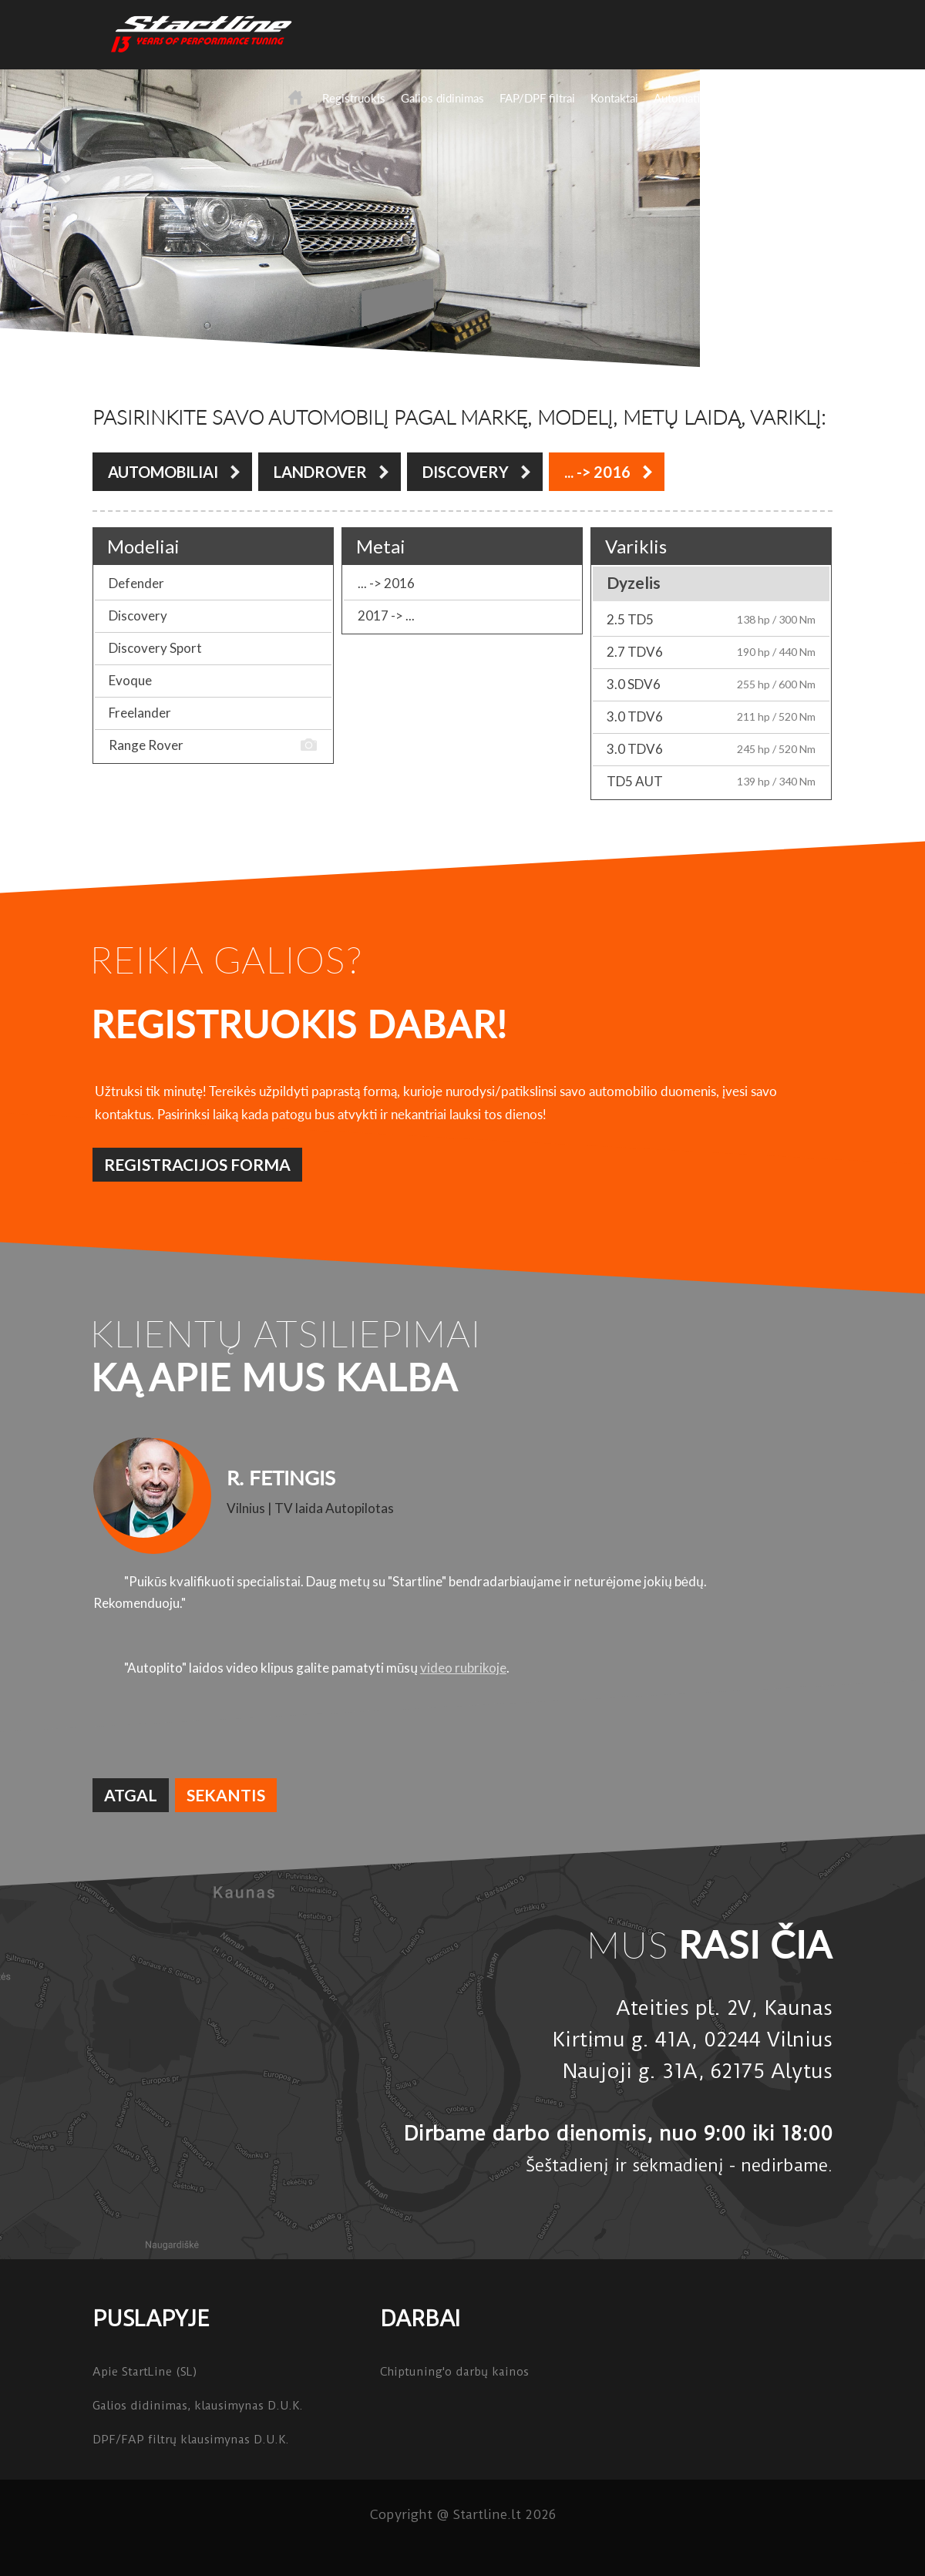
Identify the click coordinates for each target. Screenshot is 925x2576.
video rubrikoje (463, 1668)
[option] (462, 1556)
